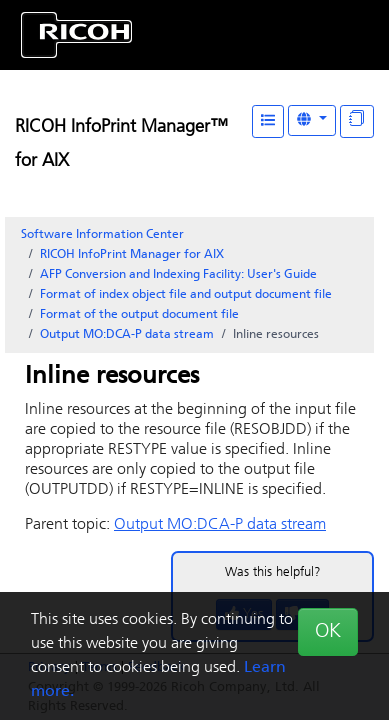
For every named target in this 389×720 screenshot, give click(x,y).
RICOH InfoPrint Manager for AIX (132, 255)
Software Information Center (102, 235)
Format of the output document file (139, 315)
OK (328, 632)
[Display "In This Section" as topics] (357, 121)
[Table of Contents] (268, 121)
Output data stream (127, 335)
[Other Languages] (312, 120)
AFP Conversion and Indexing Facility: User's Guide (178, 275)
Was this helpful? (273, 572)
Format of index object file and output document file (186, 295)
